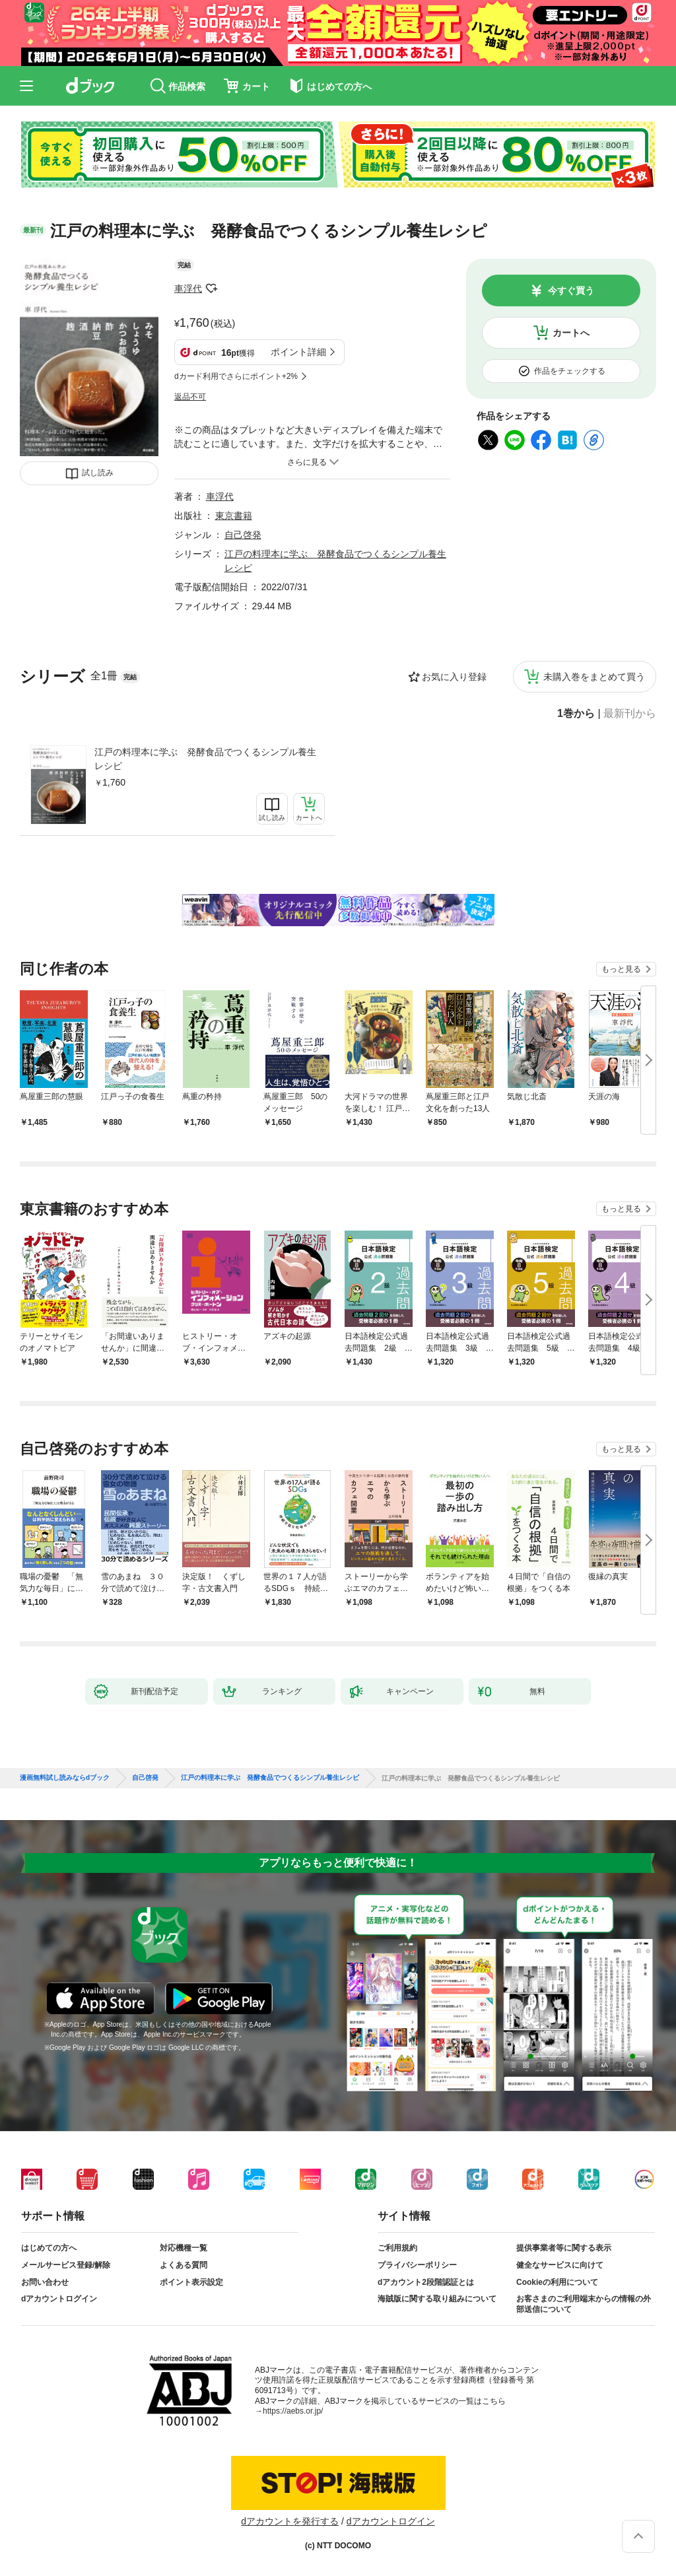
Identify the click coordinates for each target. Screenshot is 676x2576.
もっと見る (621, 969)
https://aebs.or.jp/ (293, 2411)
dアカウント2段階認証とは (426, 2282)
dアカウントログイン (59, 2298)
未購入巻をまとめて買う (594, 676)
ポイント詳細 (298, 352)
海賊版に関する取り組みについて (437, 2298)
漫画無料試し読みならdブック (65, 1778)
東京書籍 (233, 515)
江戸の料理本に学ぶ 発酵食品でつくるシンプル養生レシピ (205, 759)
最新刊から (629, 713)
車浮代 (188, 288)
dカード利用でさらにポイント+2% (236, 376)
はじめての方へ (49, 2248)
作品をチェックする (569, 371)
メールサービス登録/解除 (65, 2265)
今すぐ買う (571, 290)
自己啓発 (242, 534)
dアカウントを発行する (290, 2521)
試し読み (98, 472)
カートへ (571, 332)
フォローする (211, 288)
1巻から (576, 713)
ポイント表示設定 (191, 2282)
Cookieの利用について (557, 2282)
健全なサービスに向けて (559, 2265)
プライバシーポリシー (417, 2265)
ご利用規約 (397, 2248)
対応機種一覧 (183, 2248)
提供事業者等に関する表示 (563, 2248)
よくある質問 (183, 2265)
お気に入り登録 (454, 676)
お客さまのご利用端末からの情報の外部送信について (583, 2304)
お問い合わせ (45, 2282)
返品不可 (190, 396)
